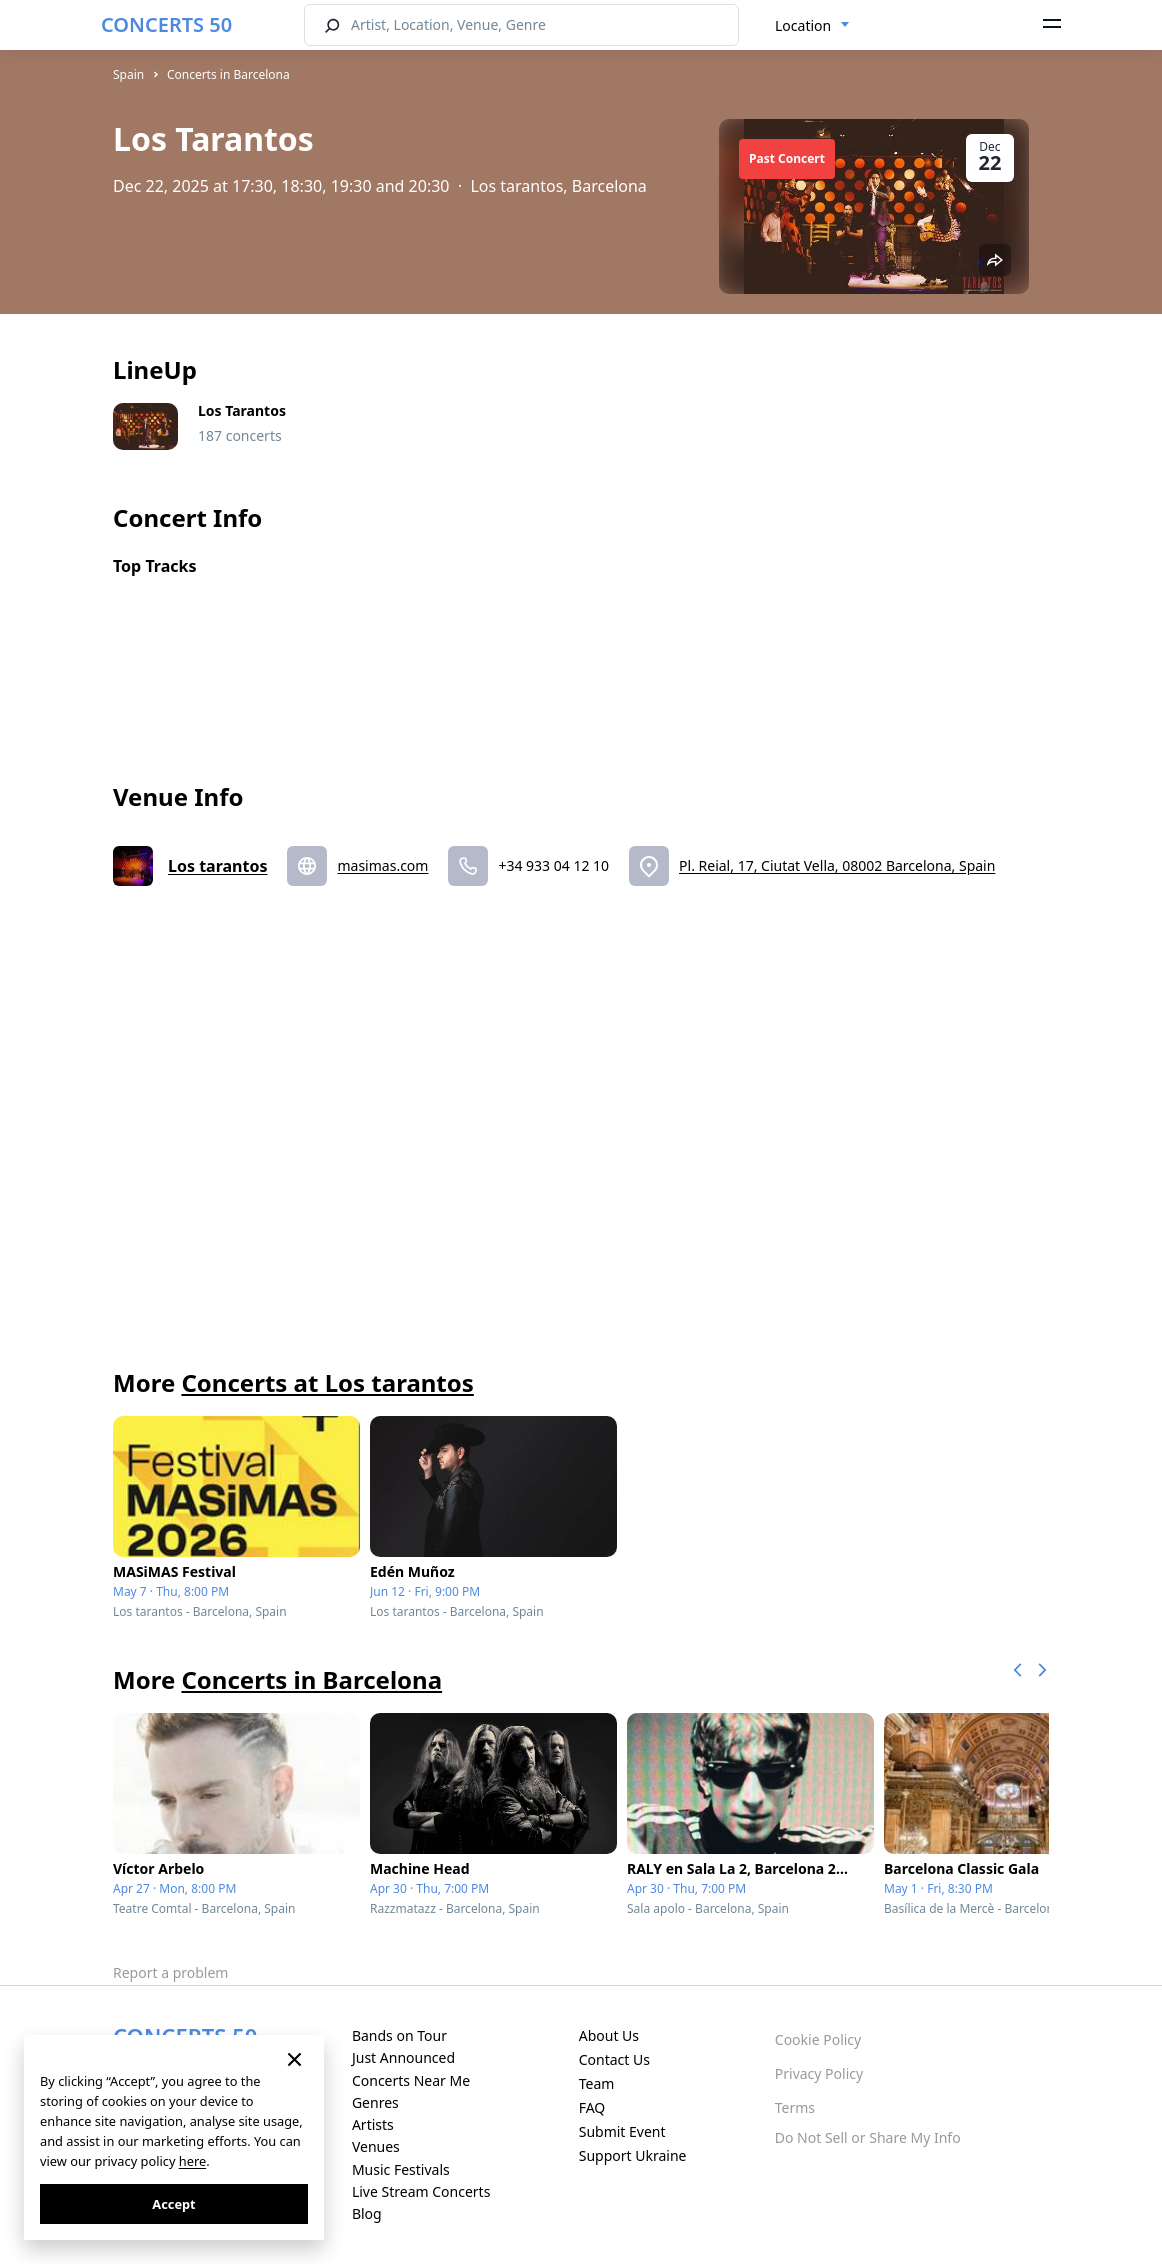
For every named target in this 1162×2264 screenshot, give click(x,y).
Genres (375, 2102)
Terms (795, 2107)
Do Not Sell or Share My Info (868, 2137)
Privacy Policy (819, 2073)
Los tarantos (217, 866)
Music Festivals (401, 2169)
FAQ (592, 2107)
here (192, 2161)
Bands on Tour (399, 2035)
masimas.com (382, 865)
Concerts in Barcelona (228, 74)
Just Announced (403, 2057)
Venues (376, 2146)
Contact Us (614, 2059)
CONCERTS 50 (166, 24)
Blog (367, 2213)
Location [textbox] (803, 25)
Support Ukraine (633, 2155)
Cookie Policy (818, 2039)
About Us (609, 2035)
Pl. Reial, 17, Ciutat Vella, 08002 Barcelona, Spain (837, 865)
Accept (173, 2204)
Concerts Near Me (411, 2080)
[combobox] (812, 26)
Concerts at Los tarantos (327, 1382)
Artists (373, 2124)
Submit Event (622, 2131)
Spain (128, 74)
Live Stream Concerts (421, 2191)
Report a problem (170, 1972)
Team (597, 2083)
